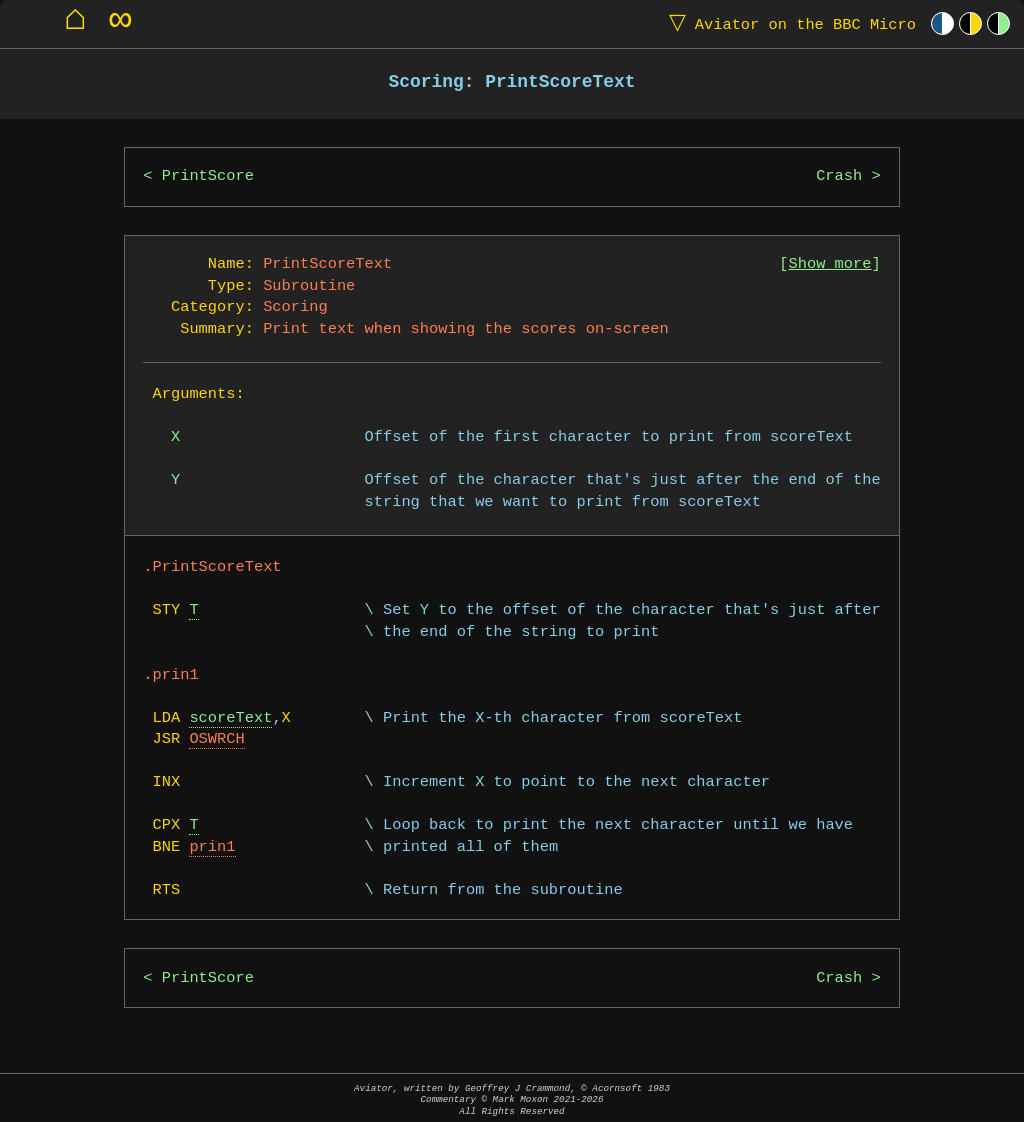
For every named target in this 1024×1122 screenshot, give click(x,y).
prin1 (212, 847)
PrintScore (208, 176)
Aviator (788, 23)
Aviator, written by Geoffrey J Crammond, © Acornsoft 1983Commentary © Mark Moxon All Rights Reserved (512, 1099)
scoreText (230, 718)
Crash (839, 176)
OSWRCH (216, 739)
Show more (830, 264)
